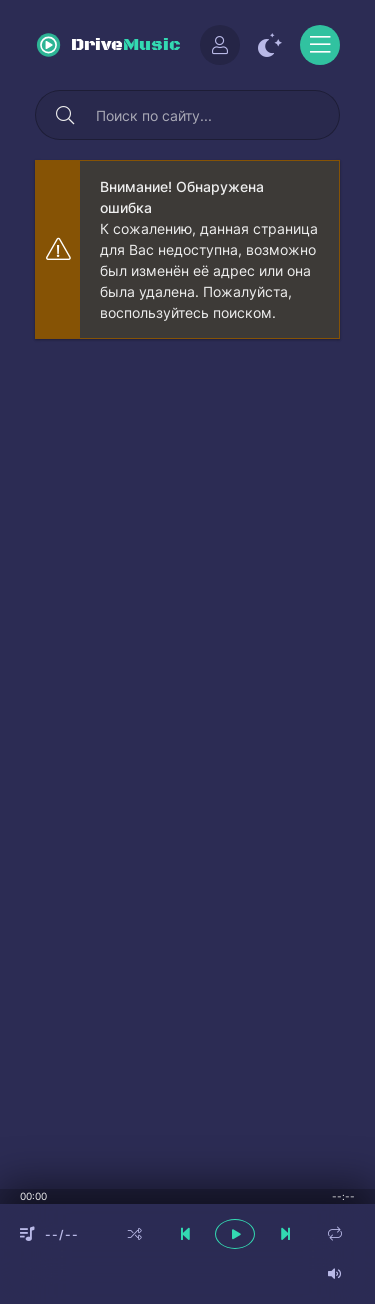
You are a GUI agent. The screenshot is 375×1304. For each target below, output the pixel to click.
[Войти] (220, 45)
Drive (126, 45)
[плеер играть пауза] (235, 1234)
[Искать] (65, 115)
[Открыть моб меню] (320, 45)
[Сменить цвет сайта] (270, 45)
